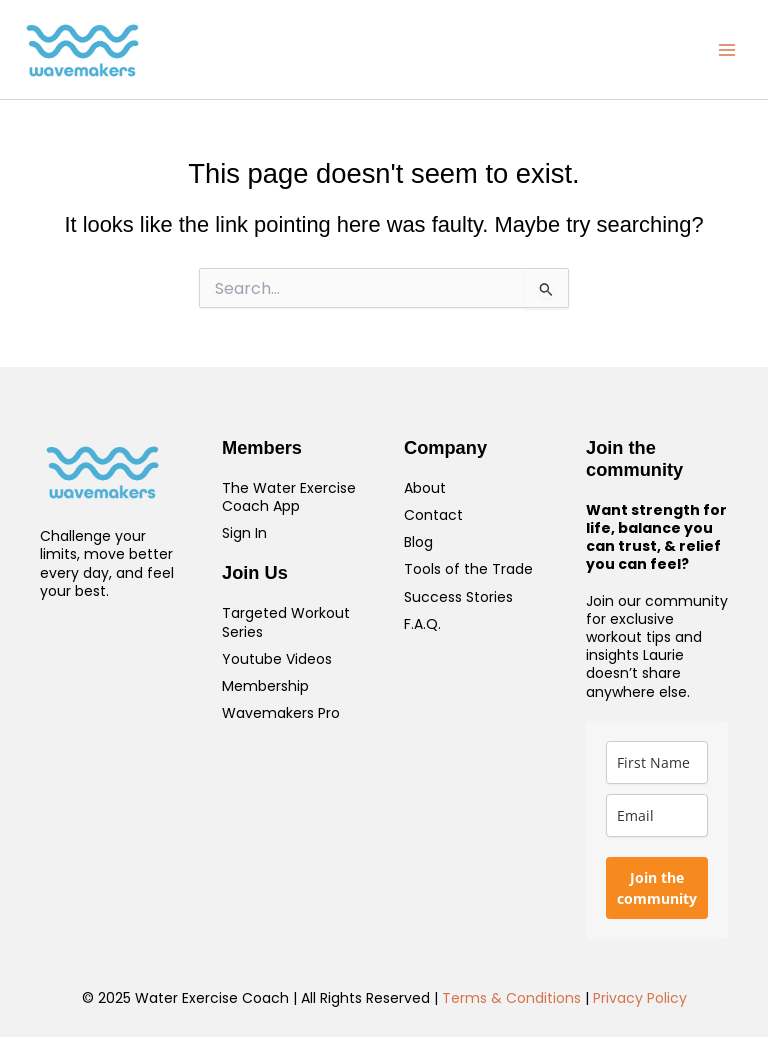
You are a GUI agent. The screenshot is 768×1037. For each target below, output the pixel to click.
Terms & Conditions (511, 998)
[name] (657, 762)
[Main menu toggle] (727, 50)
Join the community (657, 888)
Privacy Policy (640, 998)
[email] (657, 815)
